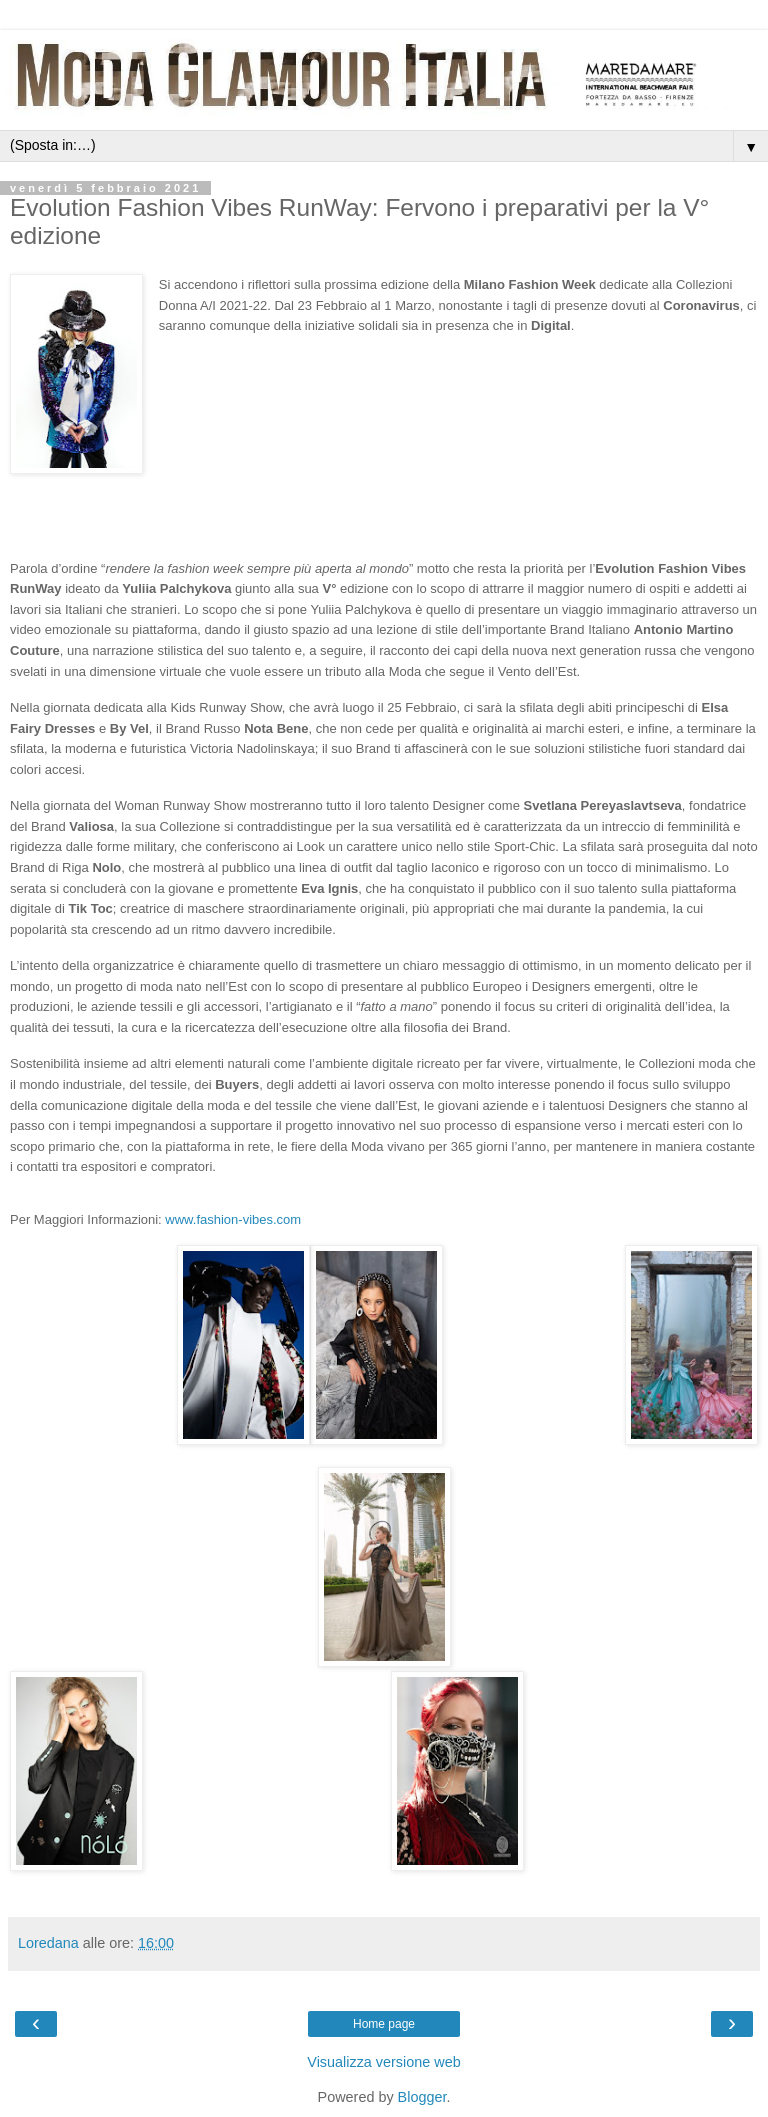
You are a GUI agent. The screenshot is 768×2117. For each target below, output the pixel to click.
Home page (384, 2024)
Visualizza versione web (383, 2062)
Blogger (422, 2097)
